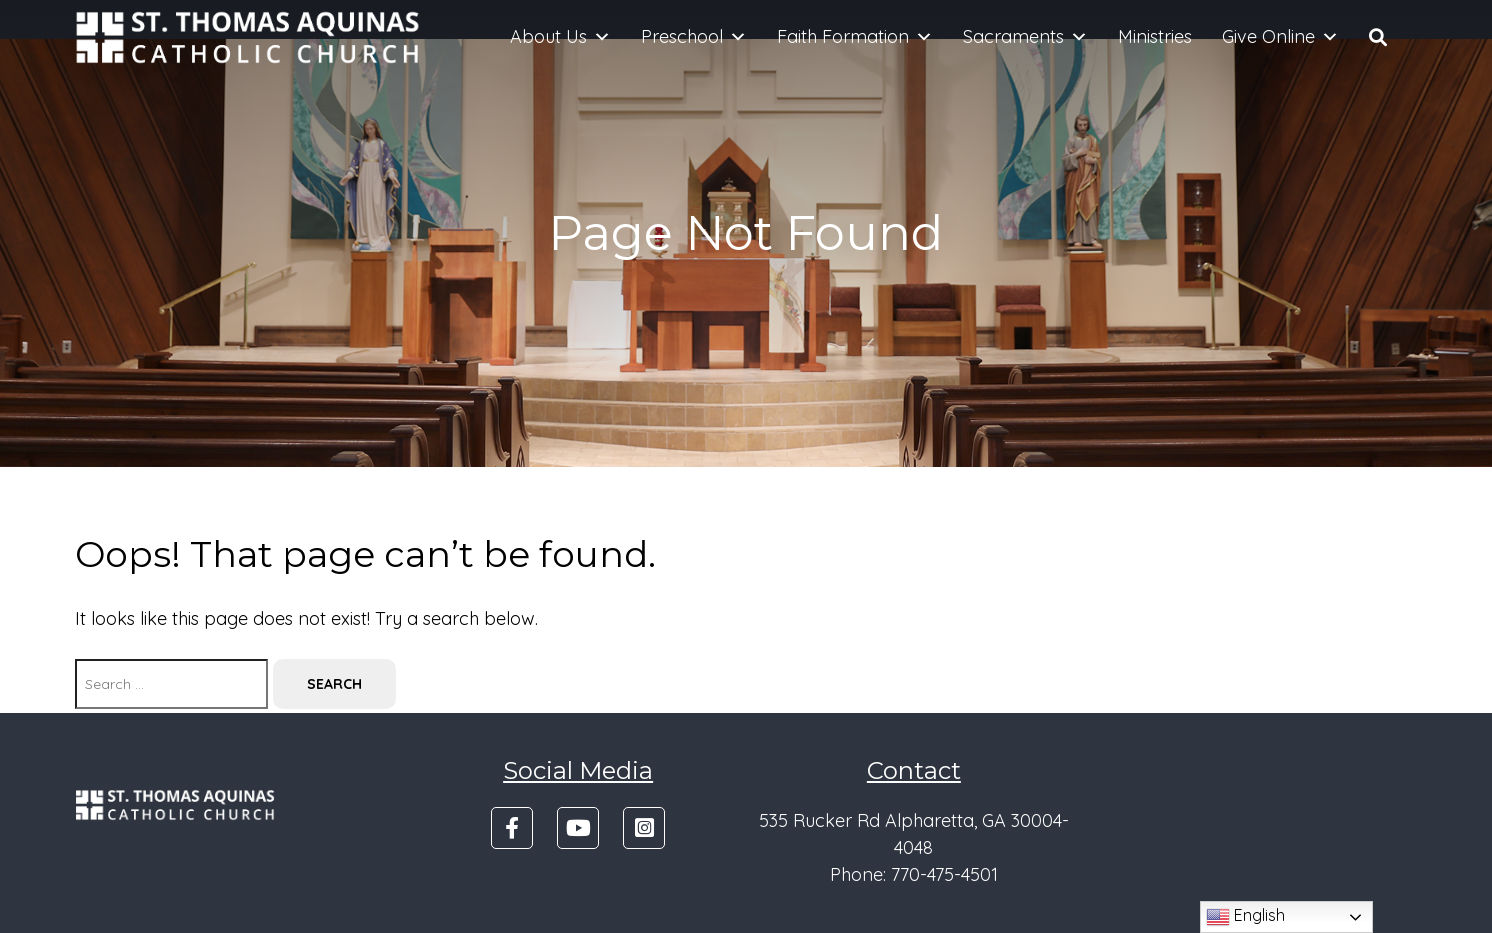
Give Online (1280, 37)
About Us (560, 37)
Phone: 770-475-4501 (914, 874)
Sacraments (1025, 37)
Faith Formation (855, 37)
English (1245, 917)
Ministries (1155, 36)
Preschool (694, 37)
